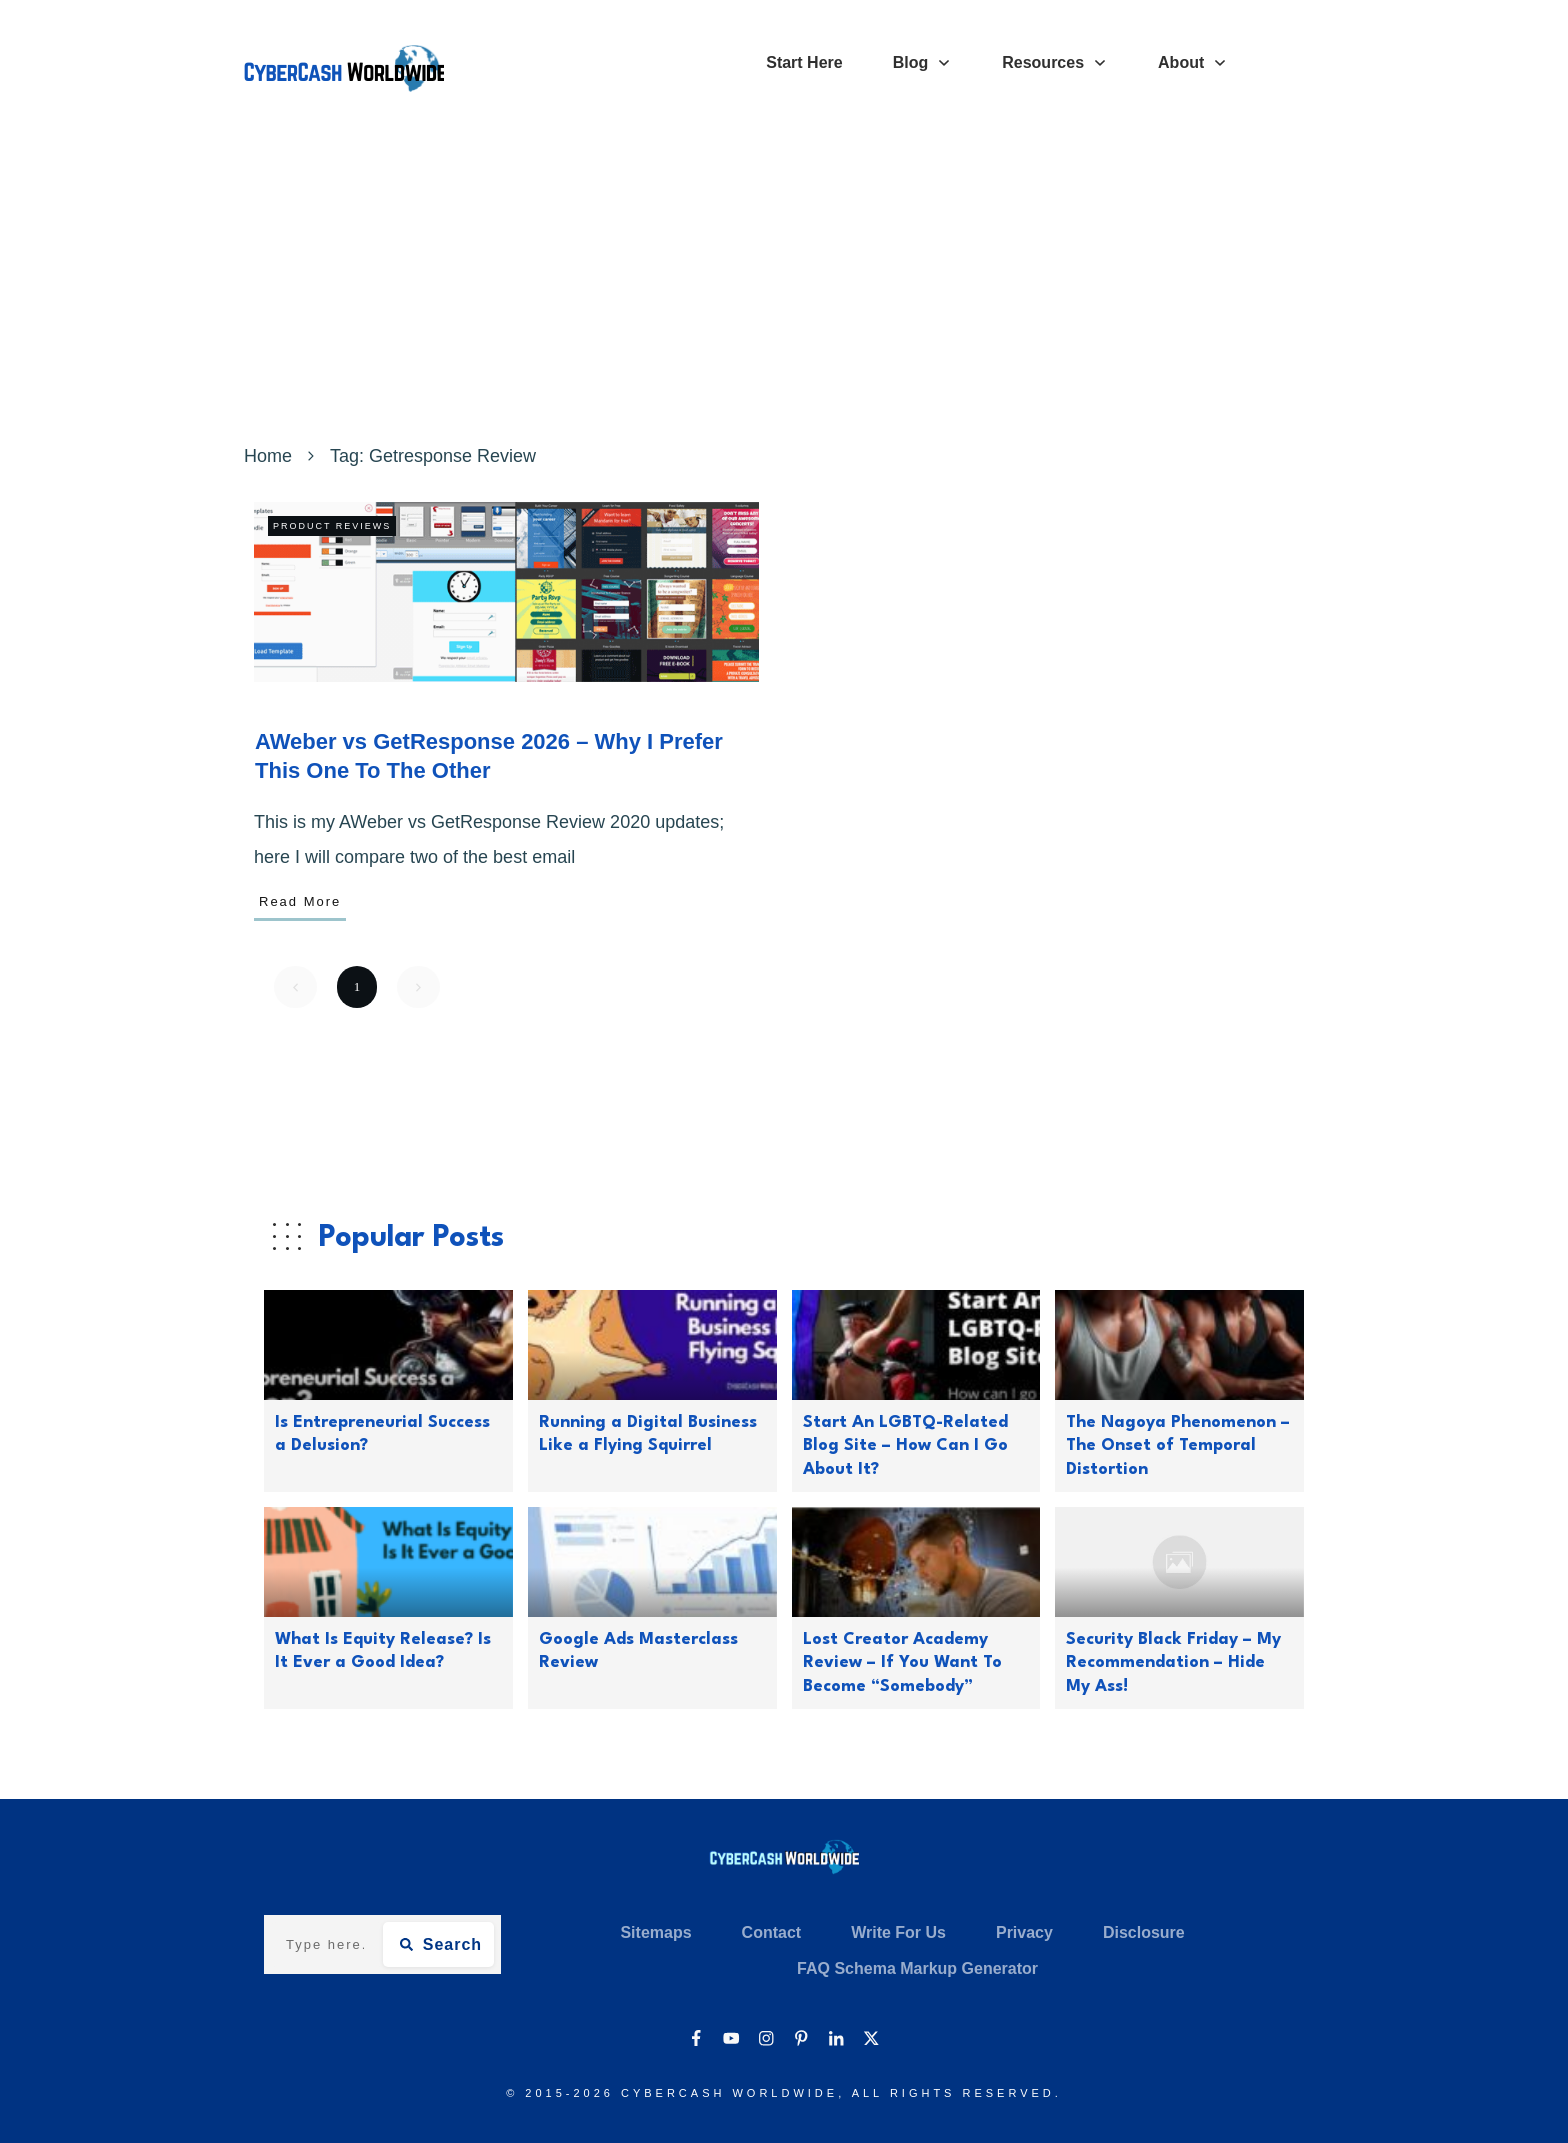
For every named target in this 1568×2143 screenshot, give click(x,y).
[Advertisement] (784, 288)
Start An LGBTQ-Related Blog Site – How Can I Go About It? (905, 1446)
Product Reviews (332, 526)
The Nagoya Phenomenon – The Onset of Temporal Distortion (1178, 1446)
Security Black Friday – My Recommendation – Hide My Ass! (1173, 1663)
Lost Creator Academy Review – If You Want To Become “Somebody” (902, 1663)
